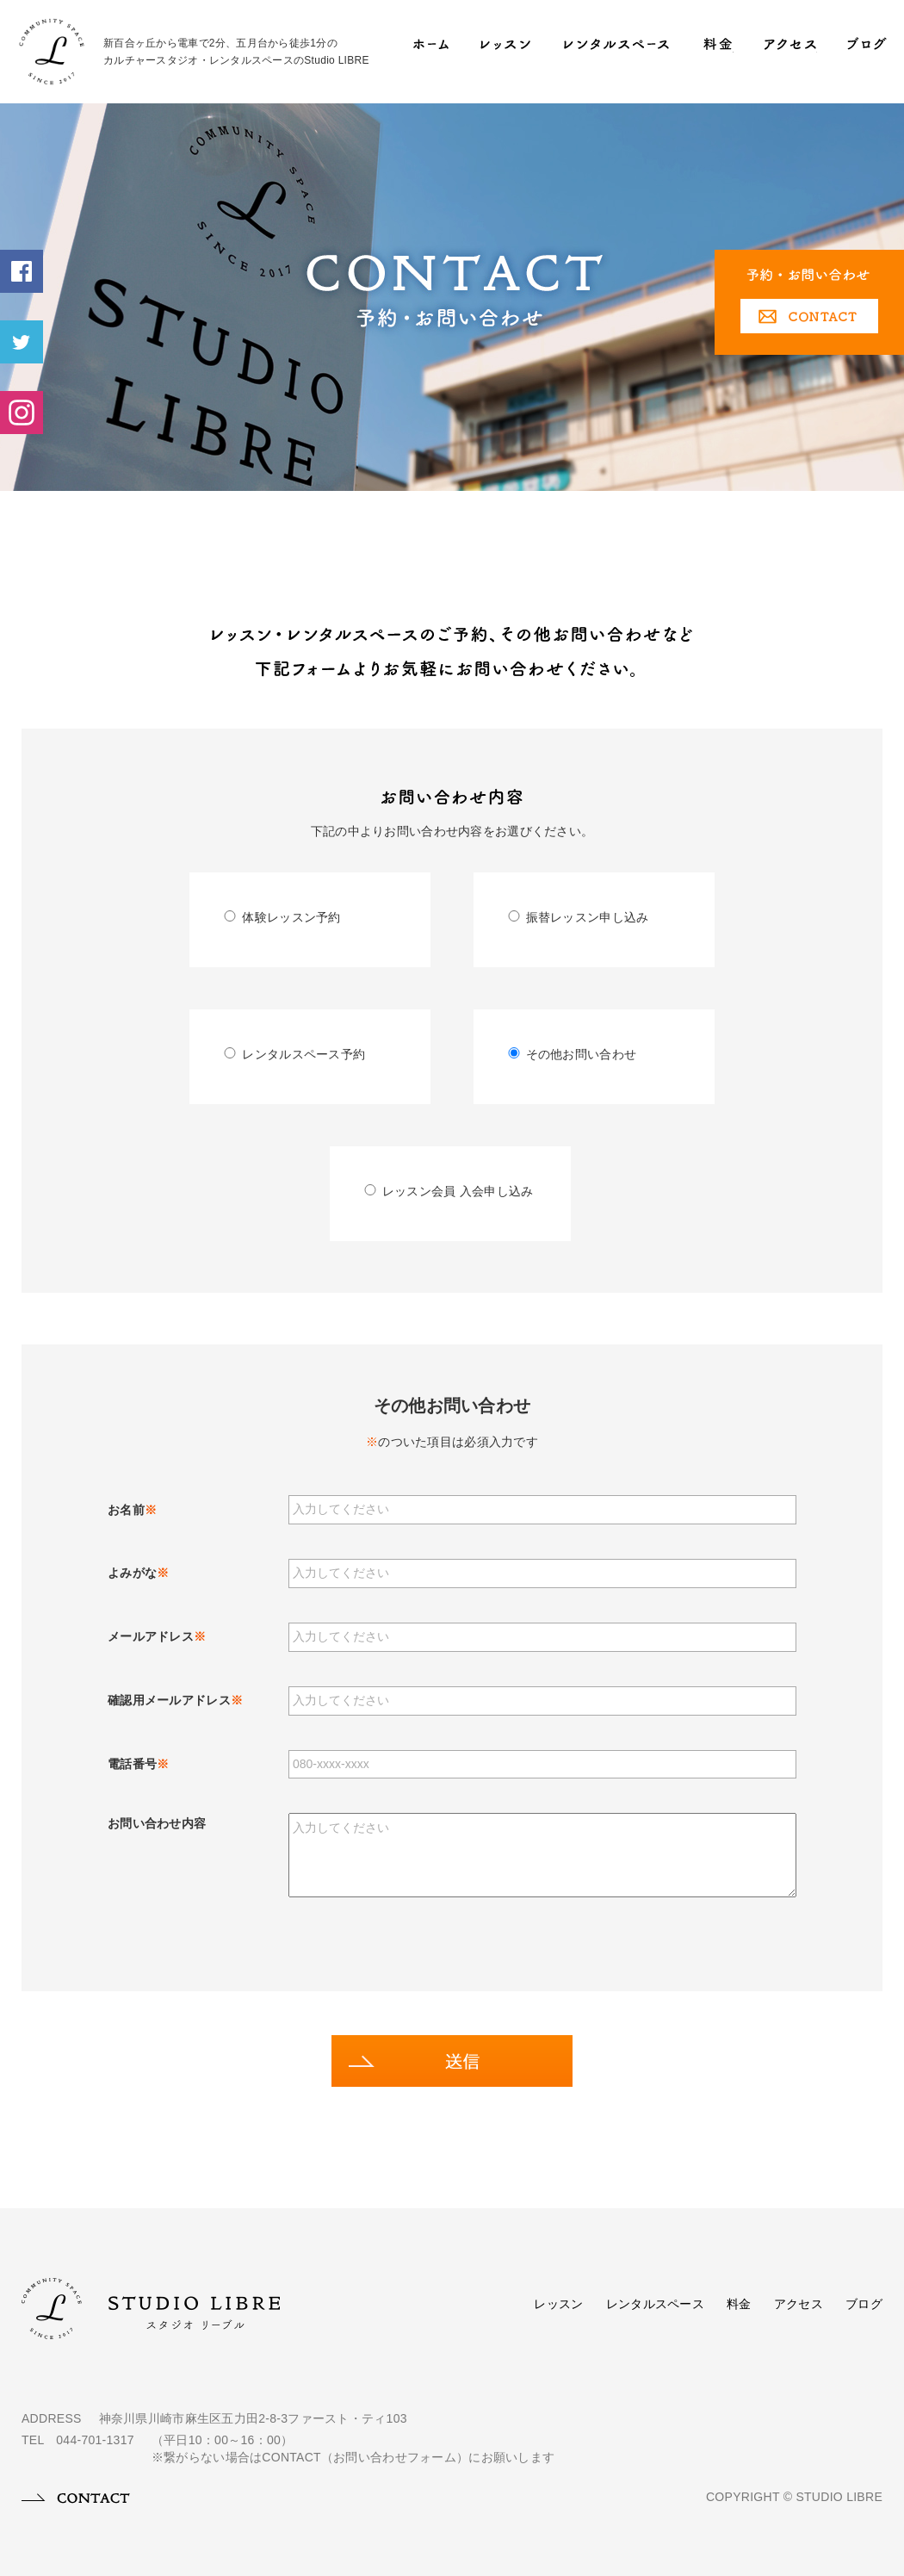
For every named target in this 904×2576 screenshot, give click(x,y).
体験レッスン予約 (282, 917)
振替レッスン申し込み (578, 917)
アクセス (798, 2304)
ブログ (863, 2304)
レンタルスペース (655, 2304)
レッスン (558, 2304)
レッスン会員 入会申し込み (449, 1191)
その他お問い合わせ (572, 1054)
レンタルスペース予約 (294, 1054)
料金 (739, 2304)
